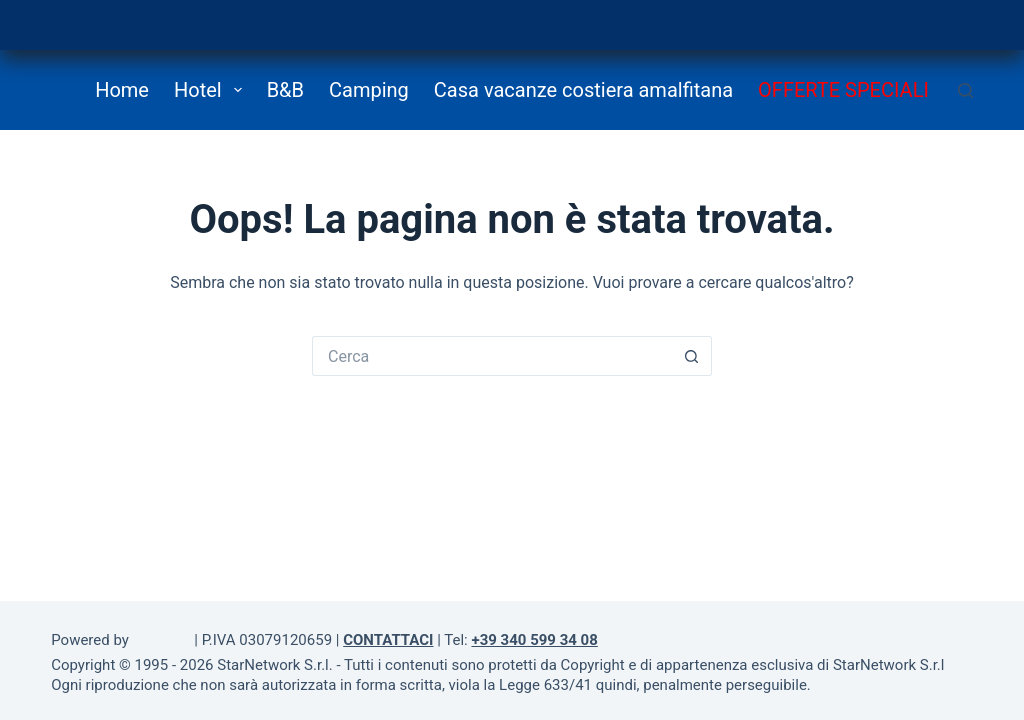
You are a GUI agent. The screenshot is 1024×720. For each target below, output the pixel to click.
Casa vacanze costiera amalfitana (583, 90)
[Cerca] (965, 90)
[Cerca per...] (492, 356)
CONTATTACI (388, 640)
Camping (369, 90)
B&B (285, 90)
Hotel (212, 90)
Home (122, 90)
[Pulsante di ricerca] (692, 356)
